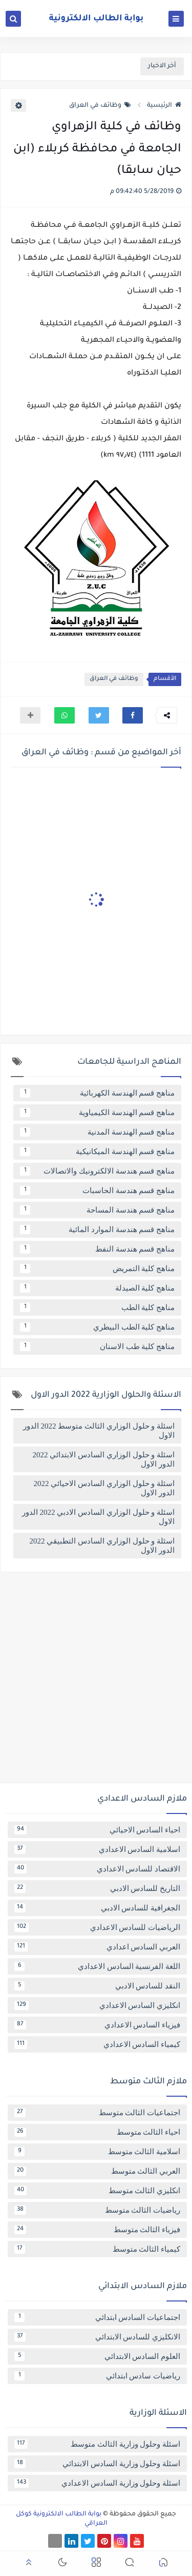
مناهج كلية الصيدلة (97, 1288)
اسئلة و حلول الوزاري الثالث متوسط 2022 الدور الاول (99, 1430)
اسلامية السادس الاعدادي (97, 1849)
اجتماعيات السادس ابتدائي (97, 2317)
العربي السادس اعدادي (97, 1946)
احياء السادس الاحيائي (97, 1830)
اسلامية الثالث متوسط (97, 2151)
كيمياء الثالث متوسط (97, 2249)
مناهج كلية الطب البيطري (97, 1327)
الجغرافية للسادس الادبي (97, 1908)
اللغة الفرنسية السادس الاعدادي (97, 1966)
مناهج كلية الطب (97, 1307)
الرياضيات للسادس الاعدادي (97, 1927)
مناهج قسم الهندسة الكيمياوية (97, 1112)
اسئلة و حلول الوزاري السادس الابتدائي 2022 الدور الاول (104, 1459)
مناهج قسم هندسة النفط (97, 1249)
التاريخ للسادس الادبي (97, 1888)
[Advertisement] (96, 1681)
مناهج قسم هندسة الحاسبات (97, 1190)
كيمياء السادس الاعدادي (97, 2044)
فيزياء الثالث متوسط (97, 2229)
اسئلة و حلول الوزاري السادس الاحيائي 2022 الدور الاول (104, 1488)
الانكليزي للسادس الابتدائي (97, 2336)
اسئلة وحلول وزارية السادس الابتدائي (97, 2463)
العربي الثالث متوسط (97, 2171)
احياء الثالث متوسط (97, 2132)
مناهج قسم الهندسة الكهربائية (97, 1093)
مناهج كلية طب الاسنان (97, 1346)
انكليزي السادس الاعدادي (97, 2005)
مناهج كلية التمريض (97, 1268)
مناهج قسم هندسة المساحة (97, 1210)
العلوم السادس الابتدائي (97, 2356)
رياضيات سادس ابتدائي (97, 2375)
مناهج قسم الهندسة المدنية (97, 1132)
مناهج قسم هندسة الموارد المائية (97, 1229)
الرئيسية (164, 105)
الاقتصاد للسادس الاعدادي (97, 1869)
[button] (132, 715)
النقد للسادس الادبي (97, 1985)
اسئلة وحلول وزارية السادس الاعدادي (97, 2483)
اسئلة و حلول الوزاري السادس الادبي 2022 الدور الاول (98, 1517)
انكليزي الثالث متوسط (97, 2190)
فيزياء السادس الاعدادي (97, 2024)
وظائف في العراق (100, 105)
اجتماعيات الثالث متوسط (97, 2112)
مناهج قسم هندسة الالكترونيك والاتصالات (97, 1171)
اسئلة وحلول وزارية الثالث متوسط (97, 2444)
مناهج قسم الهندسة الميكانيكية (97, 1151)
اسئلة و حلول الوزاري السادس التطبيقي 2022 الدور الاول (102, 1545)
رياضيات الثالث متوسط (97, 2210)
